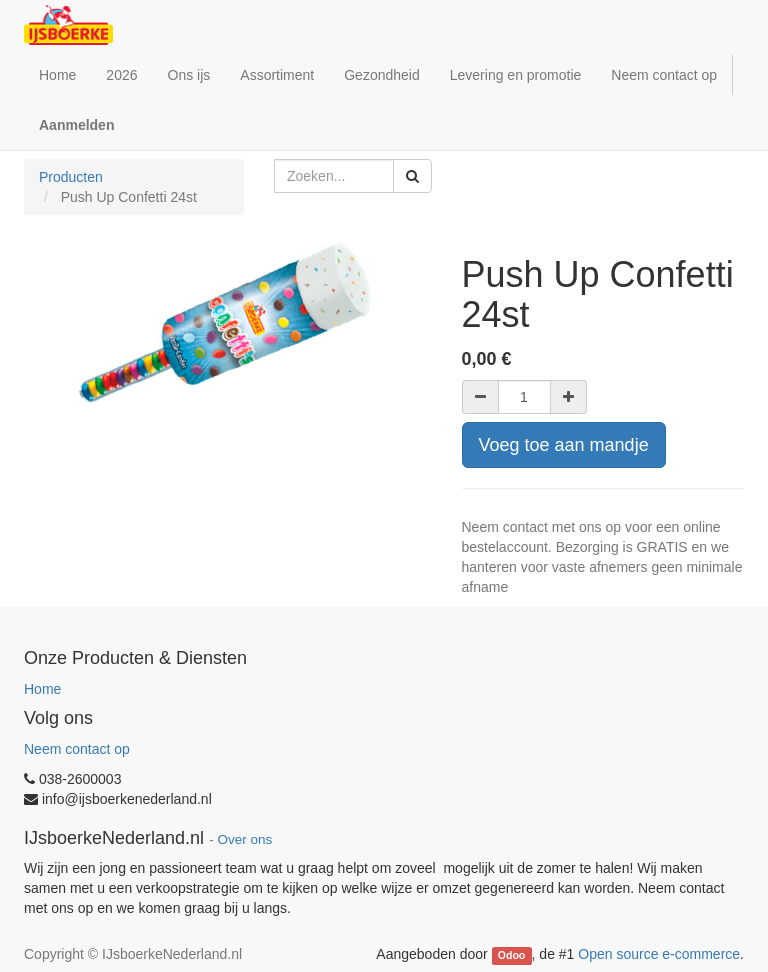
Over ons (244, 839)
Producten (71, 177)
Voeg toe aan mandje (564, 445)
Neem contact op (77, 749)
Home (42, 689)
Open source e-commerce (659, 954)
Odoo (511, 955)
